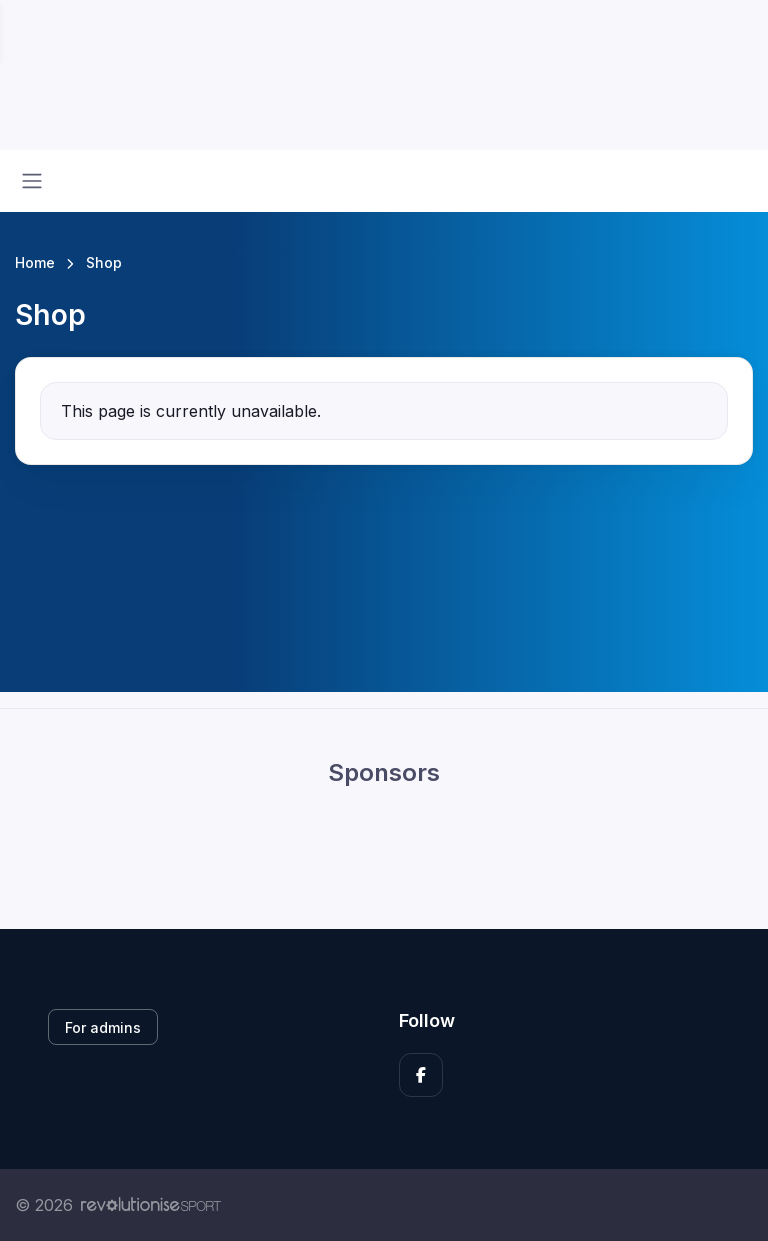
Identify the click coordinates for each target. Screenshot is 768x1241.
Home (35, 262)
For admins (103, 1027)
